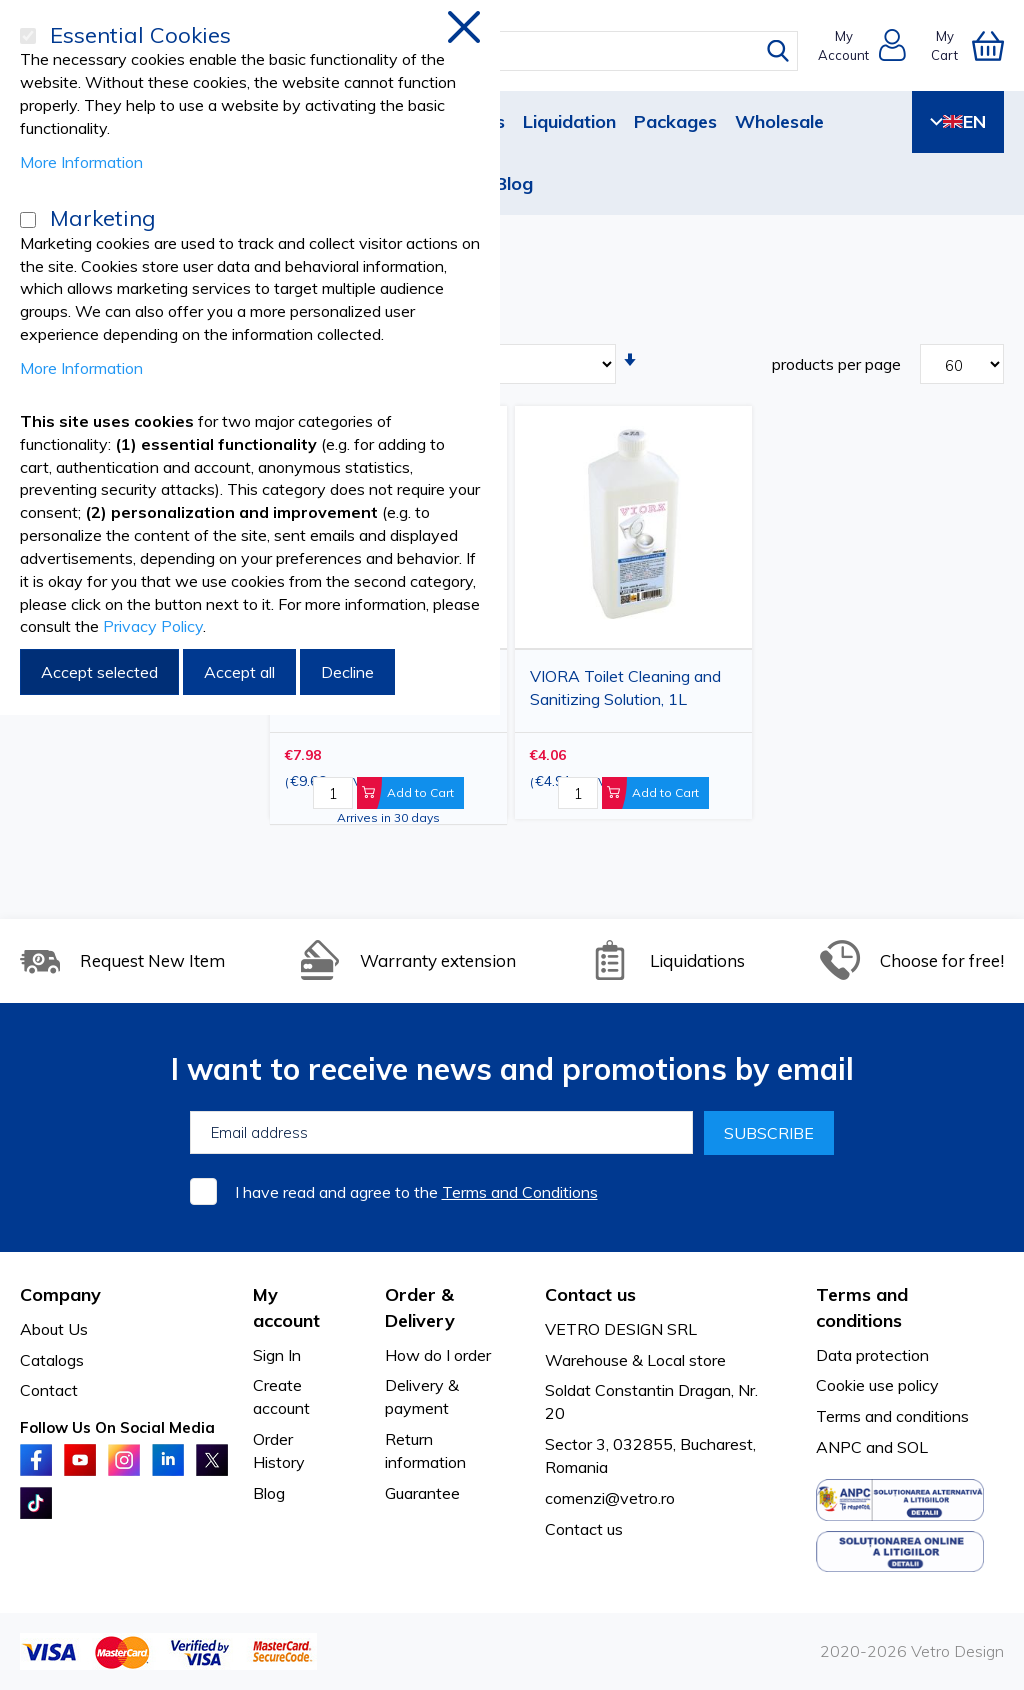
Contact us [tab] (590, 1294)
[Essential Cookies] (28, 36)
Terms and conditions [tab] (862, 1307)
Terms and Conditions (520, 1192)
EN (958, 121)
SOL (912, 1447)
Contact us (584, 1529)
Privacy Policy (153, 626)
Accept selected (99, 672)
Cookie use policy (877, 1385)
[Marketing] (28, 220)
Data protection (872, 1355)
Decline (347, 672)
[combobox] (526, 51)
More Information (81, 162)
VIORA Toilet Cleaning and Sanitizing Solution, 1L (625, 687)
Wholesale (779, 121)
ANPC (839, 1447)
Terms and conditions (892, 1416)
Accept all (239, 672)
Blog (514, 183)
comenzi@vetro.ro (610, 1498)
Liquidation (569, 121)
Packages (675, 121)
